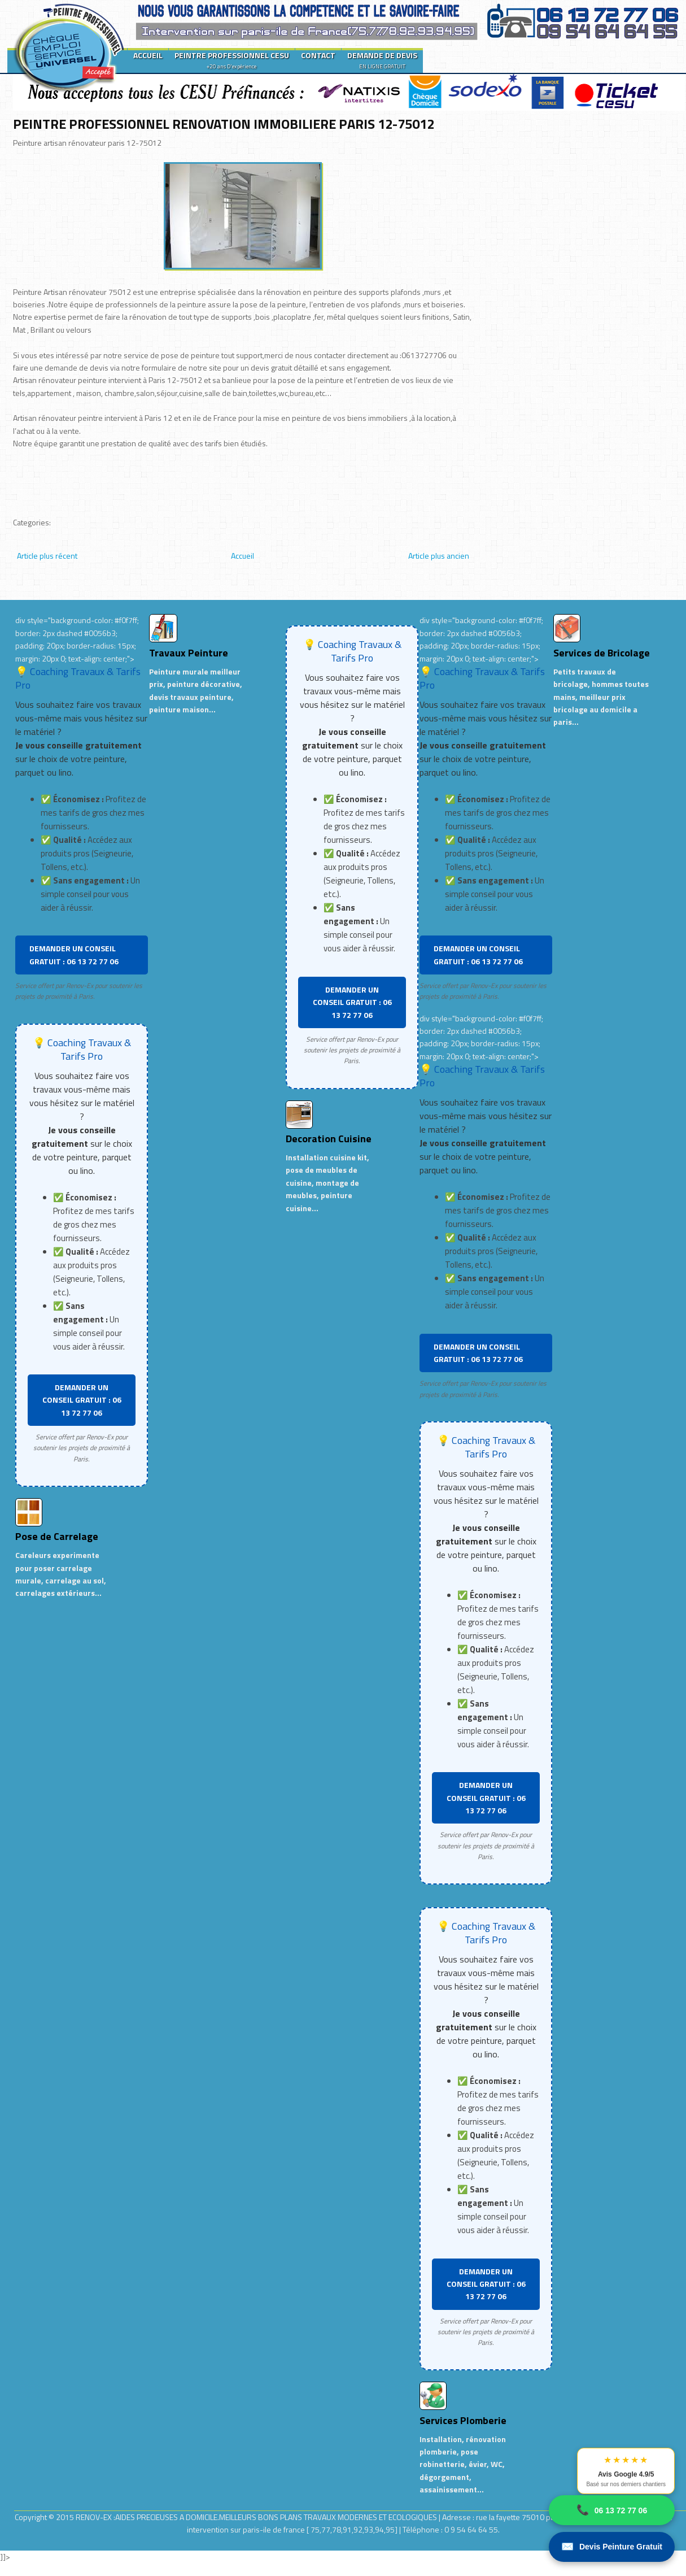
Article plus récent (47, 556)
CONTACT (318, 55)
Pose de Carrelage (56, 1536)
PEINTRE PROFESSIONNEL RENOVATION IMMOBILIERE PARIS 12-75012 (223, 124)
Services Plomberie (463, 2420)
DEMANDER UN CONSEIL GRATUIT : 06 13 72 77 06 (74, 954)
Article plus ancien (438, 556)
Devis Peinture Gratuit (611, 2547)
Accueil (242, 556)
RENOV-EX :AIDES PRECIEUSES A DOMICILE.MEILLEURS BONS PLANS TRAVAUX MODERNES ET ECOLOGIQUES (257, 2517)
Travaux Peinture (188, 652)
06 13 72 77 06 (611, 2510)
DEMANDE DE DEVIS (382, 60)
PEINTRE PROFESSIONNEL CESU (231, 60)
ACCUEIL (148, 55)
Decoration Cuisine (329, 1138)
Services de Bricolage (601, 652)
